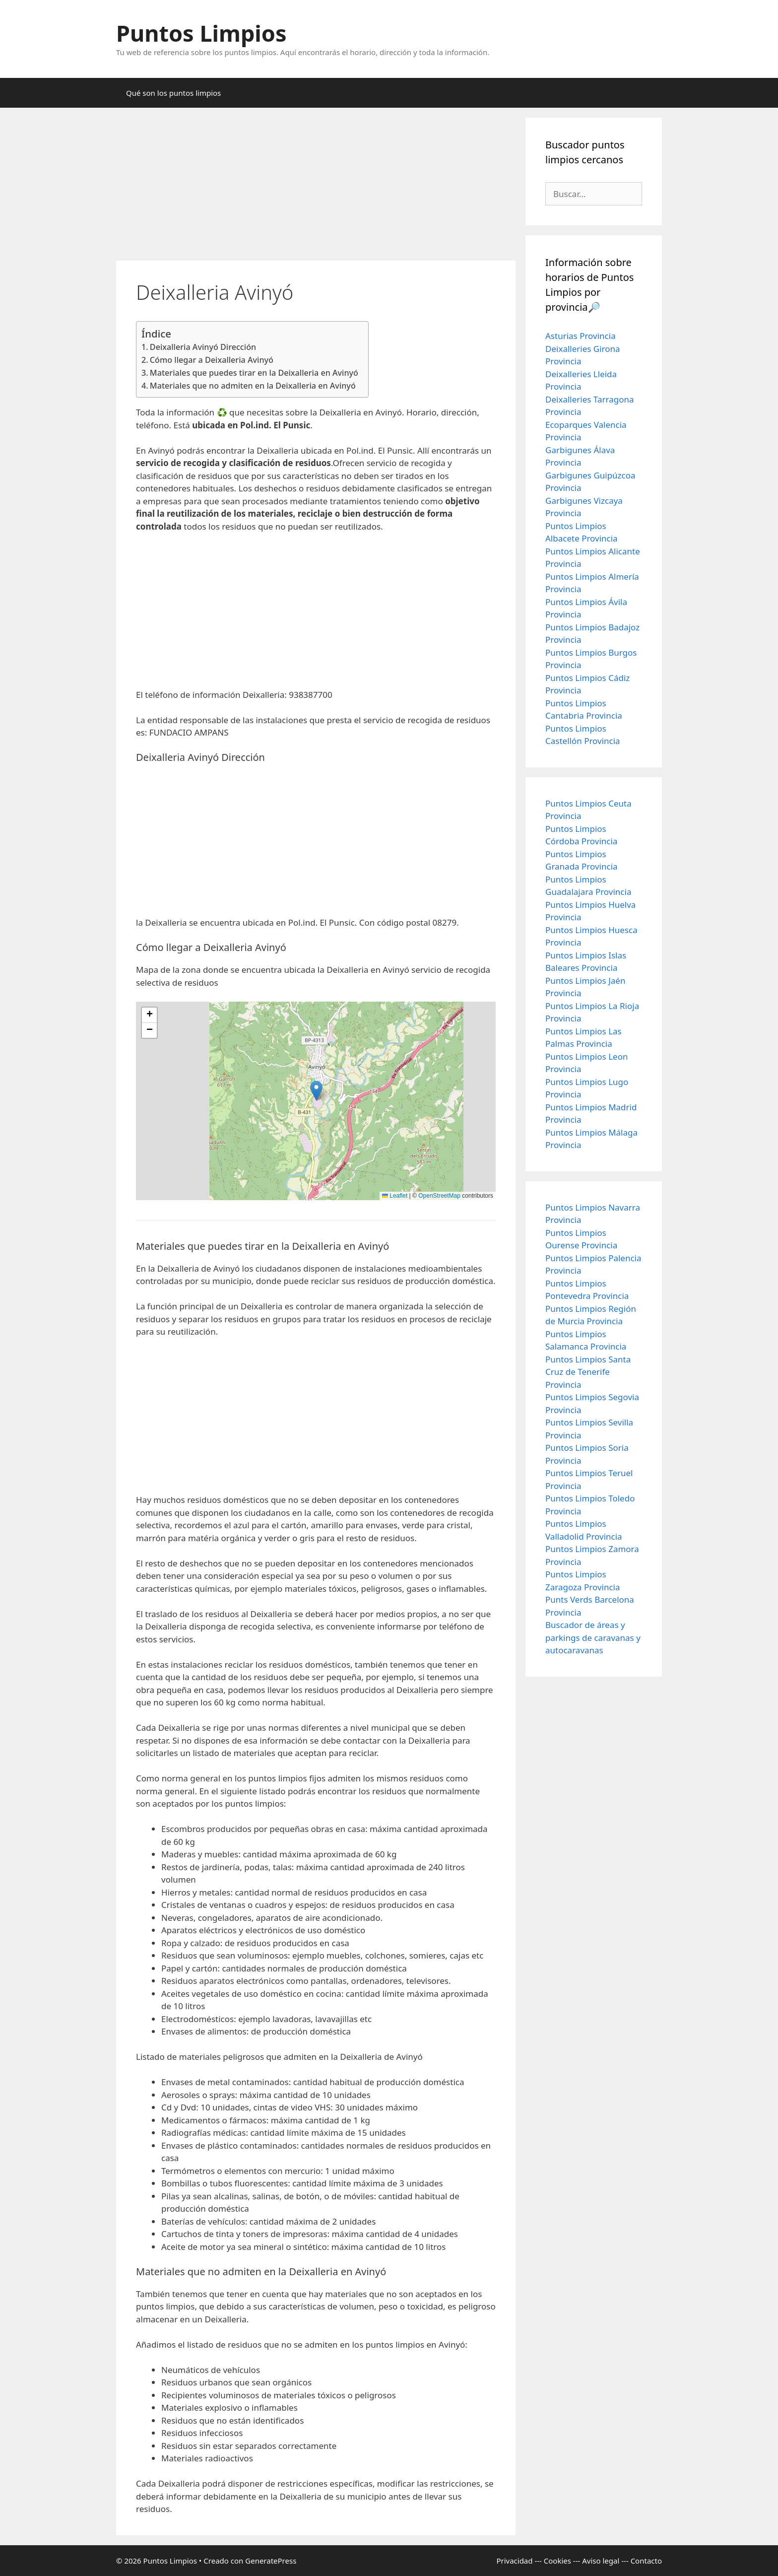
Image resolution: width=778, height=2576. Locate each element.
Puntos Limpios (201, 33)
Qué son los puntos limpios (173, 93)
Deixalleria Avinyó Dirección (203, 346)
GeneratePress (270, 2561)
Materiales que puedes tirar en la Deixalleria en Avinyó (254, 372)
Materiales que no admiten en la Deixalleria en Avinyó (253, 385)
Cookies (557, 2561)
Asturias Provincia (580, 335)
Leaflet (394, 1195)
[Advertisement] (316, 187)
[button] (316, 1091)
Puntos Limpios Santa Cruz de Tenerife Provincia (588, 1372)
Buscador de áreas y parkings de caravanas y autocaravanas (593, 1637)
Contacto (646, 2561)
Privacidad (514, 2561)
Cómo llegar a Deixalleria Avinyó (211, 359)
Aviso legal (600, 2561)
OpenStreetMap (439, 1195)
